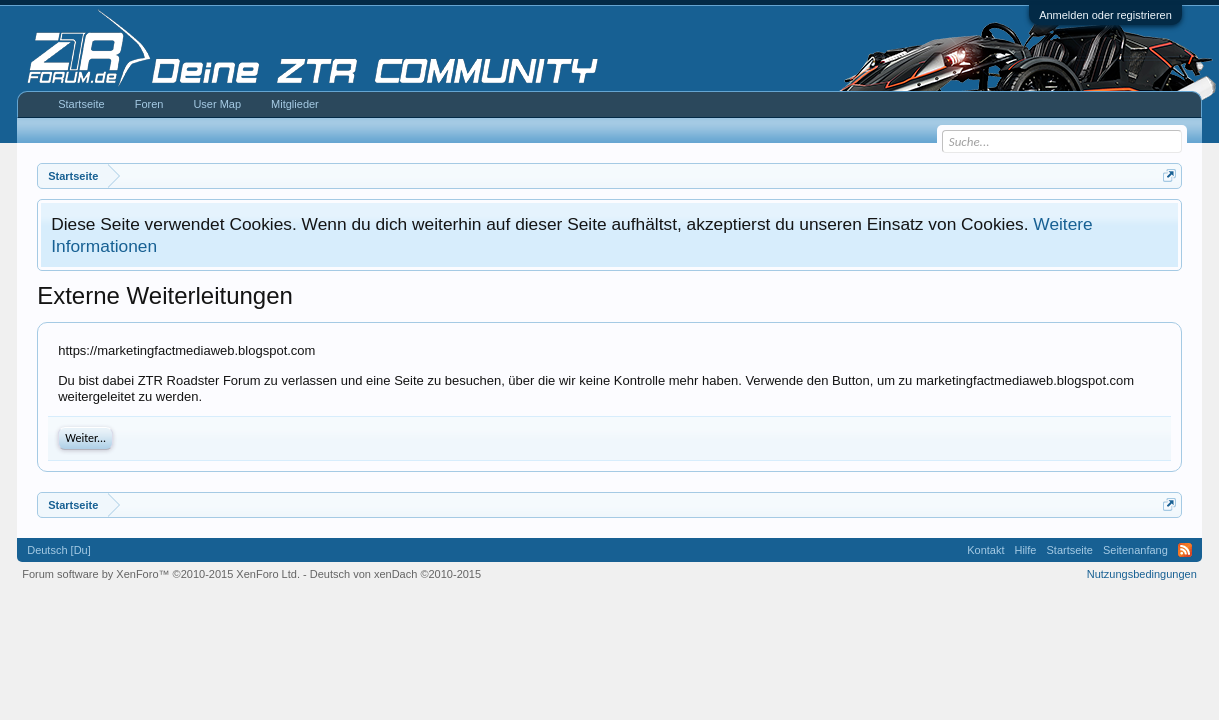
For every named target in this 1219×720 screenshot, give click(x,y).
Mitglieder (295, 104)
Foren (149, 104)
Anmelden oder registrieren (1105, 15)
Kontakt (985, 550)
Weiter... (85, 438)
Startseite (81, 104)
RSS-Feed (1185, 550)
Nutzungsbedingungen (1142, 574)
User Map (217, 104)
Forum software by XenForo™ (161, 574)
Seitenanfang (1135, 550)
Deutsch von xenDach (395, 574)
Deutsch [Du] (59, 550)
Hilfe (1025, 550)
